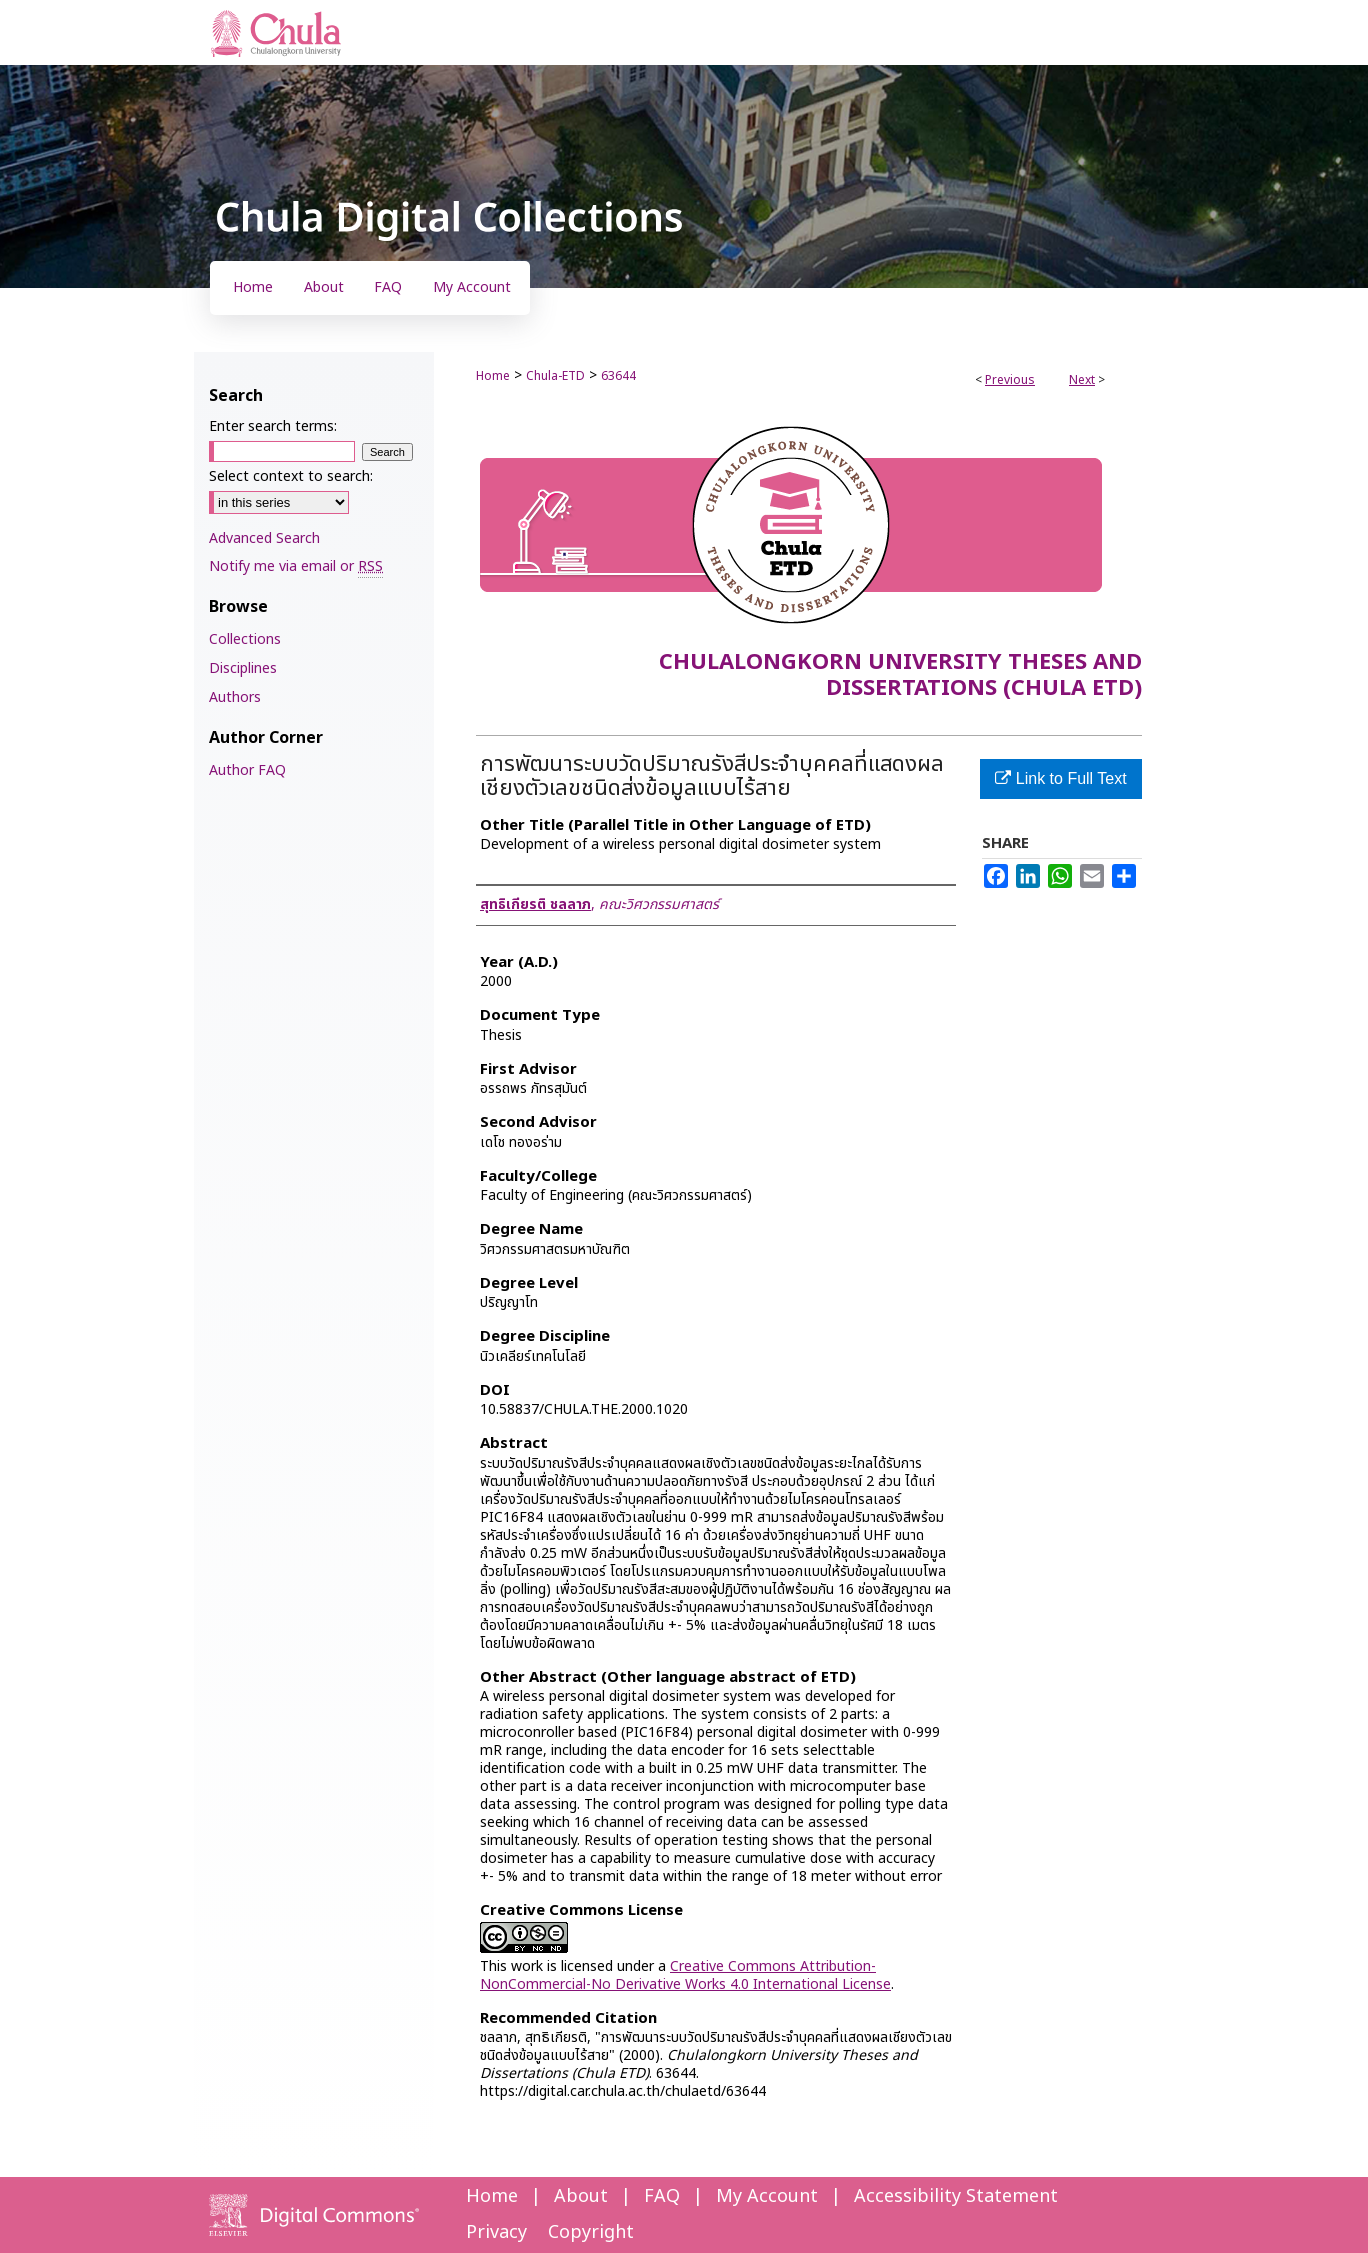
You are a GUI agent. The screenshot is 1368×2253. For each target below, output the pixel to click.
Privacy (496, 2232)
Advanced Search (264, 538)
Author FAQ (247, 770)
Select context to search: (291, 476)
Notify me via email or (296, 566)
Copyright (591, 2232)
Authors (235, 697)
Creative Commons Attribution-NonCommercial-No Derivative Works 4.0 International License (685, 1975)
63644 (618, 376)
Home (493, 376)
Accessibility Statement (956, 2196)
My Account (767, 2196)
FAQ (662, 2196)
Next (1082, 380)
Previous (1010, 380)
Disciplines (243, 668)
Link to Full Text (1060, 778)
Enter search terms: (273, 426)
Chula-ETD (555, 376)
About (581, 2196)
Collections (245, 639)
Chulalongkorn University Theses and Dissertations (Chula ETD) (900, 675)
